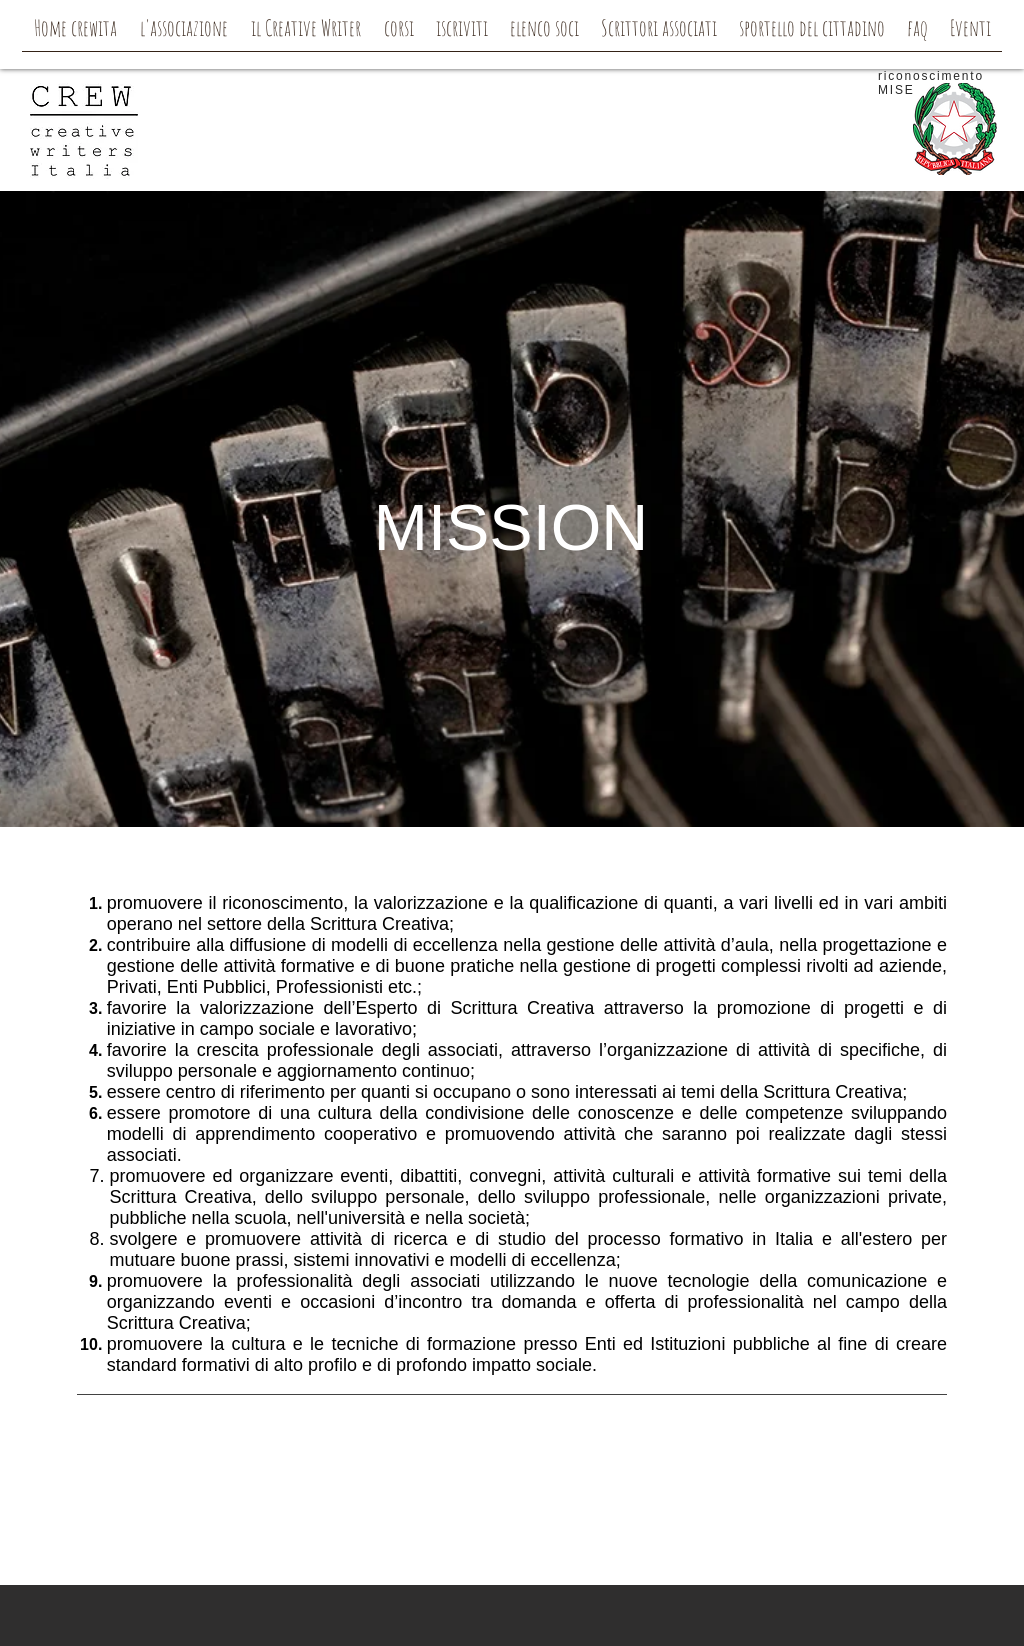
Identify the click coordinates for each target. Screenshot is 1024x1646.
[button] (183, 34)
